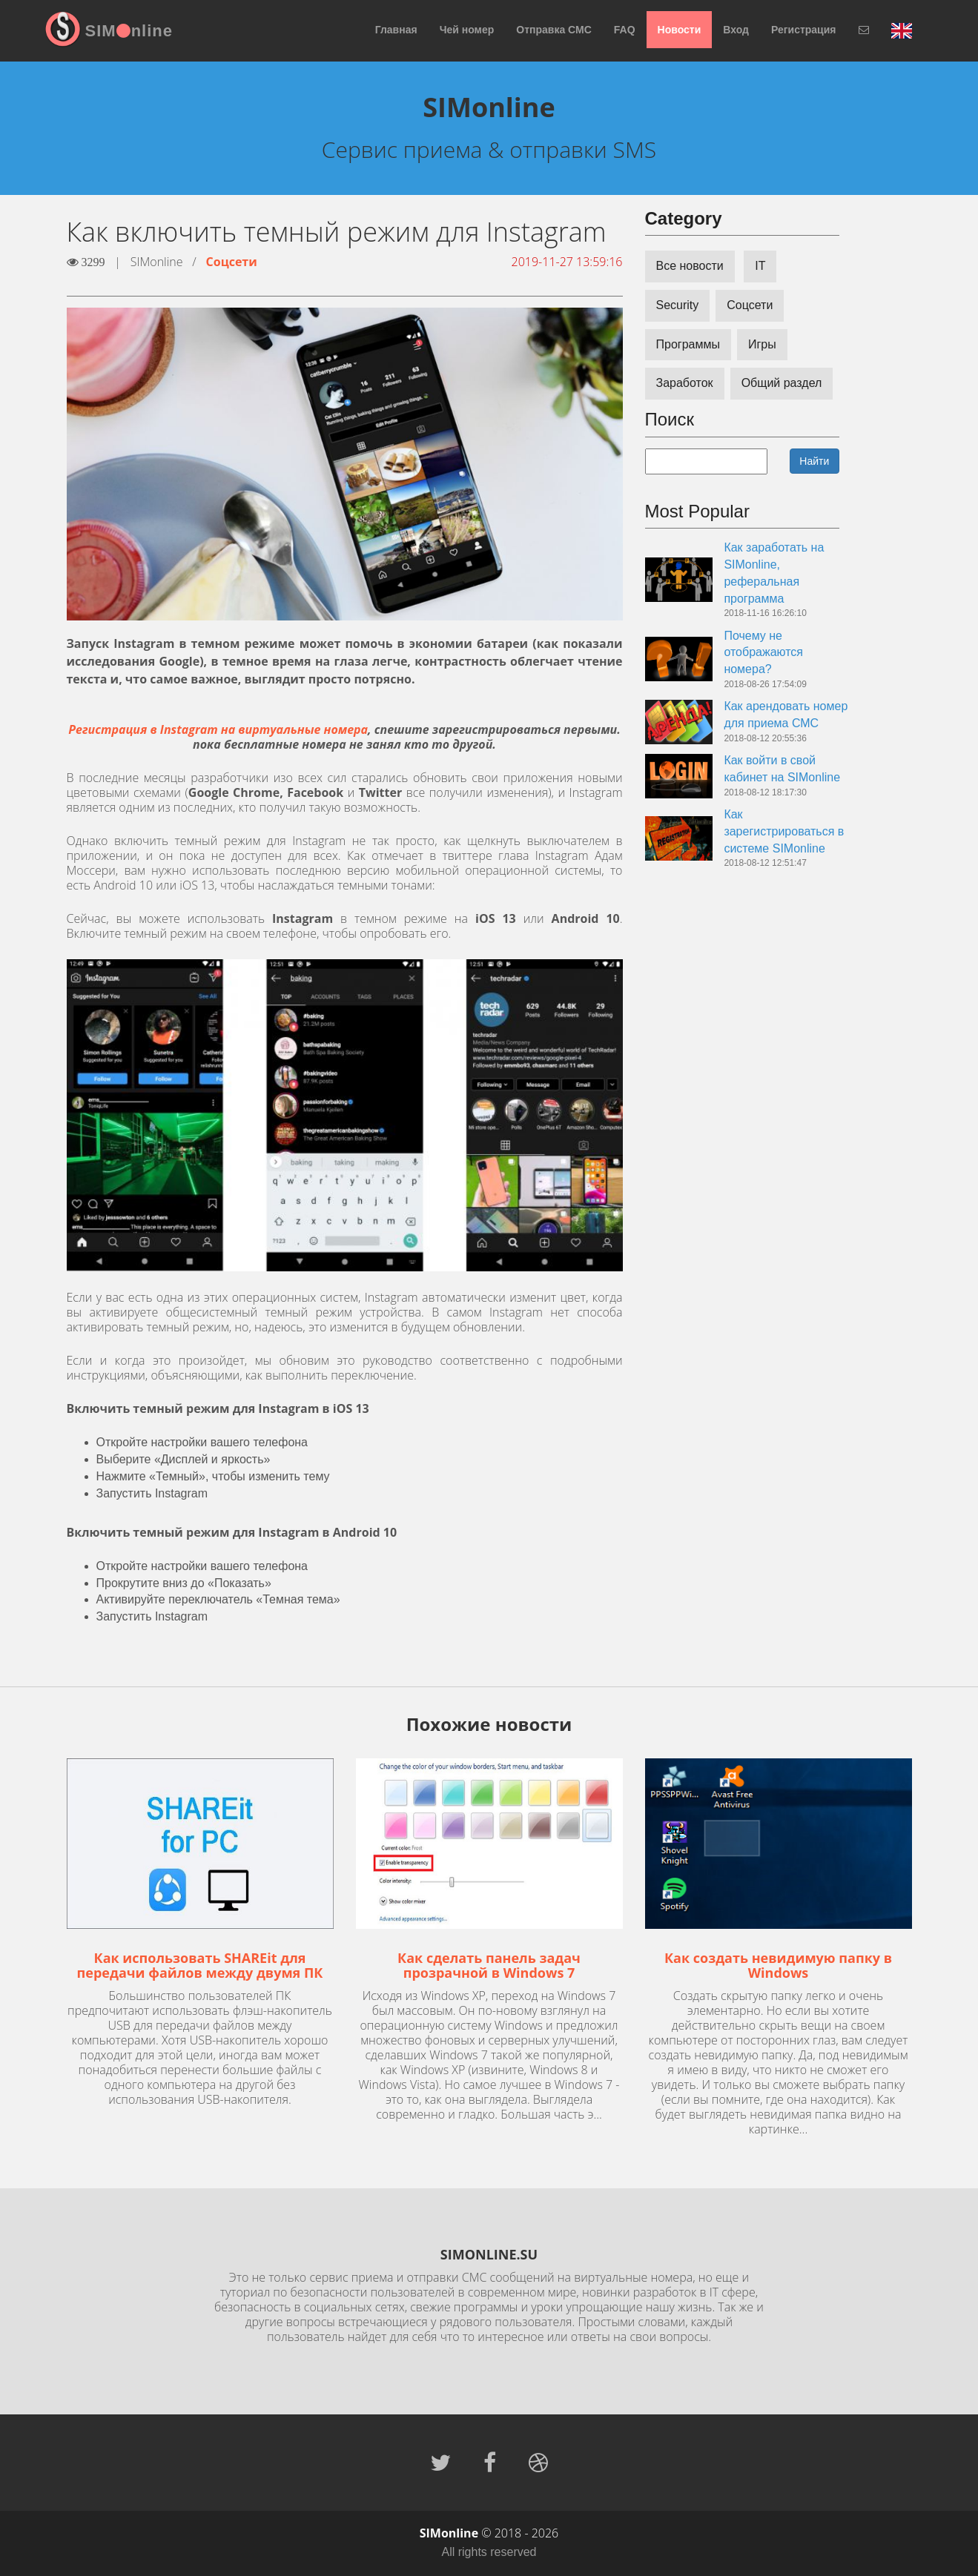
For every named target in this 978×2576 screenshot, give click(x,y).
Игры (762, 344)
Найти (814, 461)
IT (760, 265)
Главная (396, 30)
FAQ (624, 30)
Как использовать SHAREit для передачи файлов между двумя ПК (200, 1965)
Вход (736, 30)
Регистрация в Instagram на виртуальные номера (218, 729)
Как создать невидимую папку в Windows (778, 1965)
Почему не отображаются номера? (763, 652)
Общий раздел (781, 383)
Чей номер (467, 30)
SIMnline (129, 30)
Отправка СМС (554, 30)
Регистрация (803, 30)
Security (677, 305)
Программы (688, 344)
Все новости (690, 265)
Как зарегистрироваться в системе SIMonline (784, 831)
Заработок (684, 383)
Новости (679, 30)
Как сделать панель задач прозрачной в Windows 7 (489, 1965)
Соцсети (231, 262)
